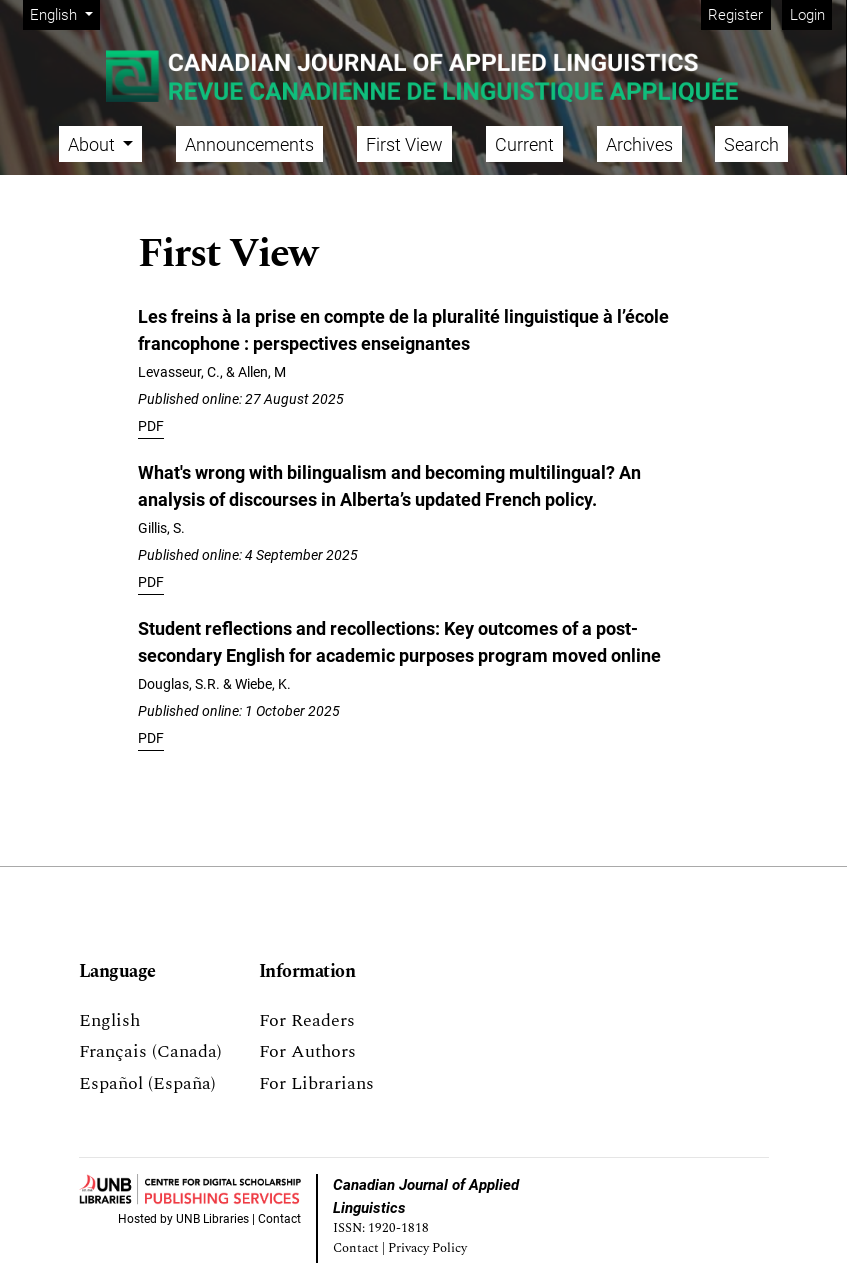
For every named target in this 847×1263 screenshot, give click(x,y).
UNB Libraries (212, 1219)
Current (524, 144)
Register (735, 15)
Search (751, 144)
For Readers (307, 1020)
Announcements (249, 144)
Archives (639, 144)
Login (807, 15)
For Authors (307, 1051)
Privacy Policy (427, 1248)
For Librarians (316, 1083)
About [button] (93, 144)
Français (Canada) (150, 1051)
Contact (279, 1219)
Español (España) (147, 1083)
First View (404, 144)
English (64, 13)
